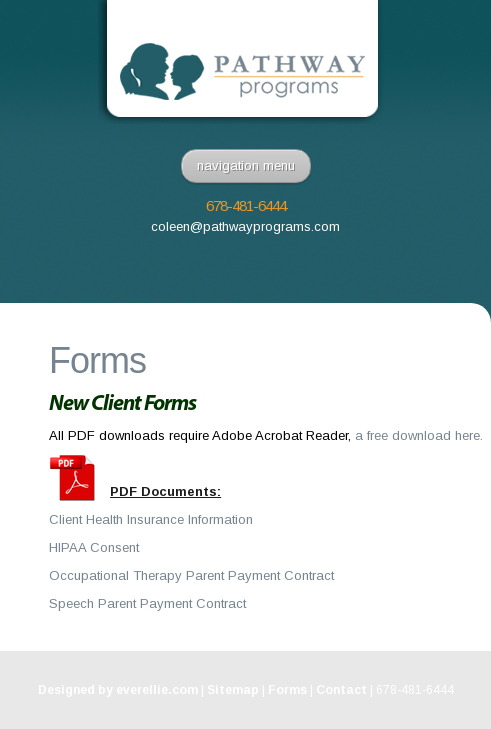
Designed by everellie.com (118, 690)
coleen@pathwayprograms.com (245, 226)
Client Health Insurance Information (151, 519)
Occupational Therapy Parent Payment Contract (191, 575)
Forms (287, 690)
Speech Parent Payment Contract (147, 603)
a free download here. (419, 435)
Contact (341, 690)
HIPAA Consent (94, 547)
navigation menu (246, 165)
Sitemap (233, 690)
